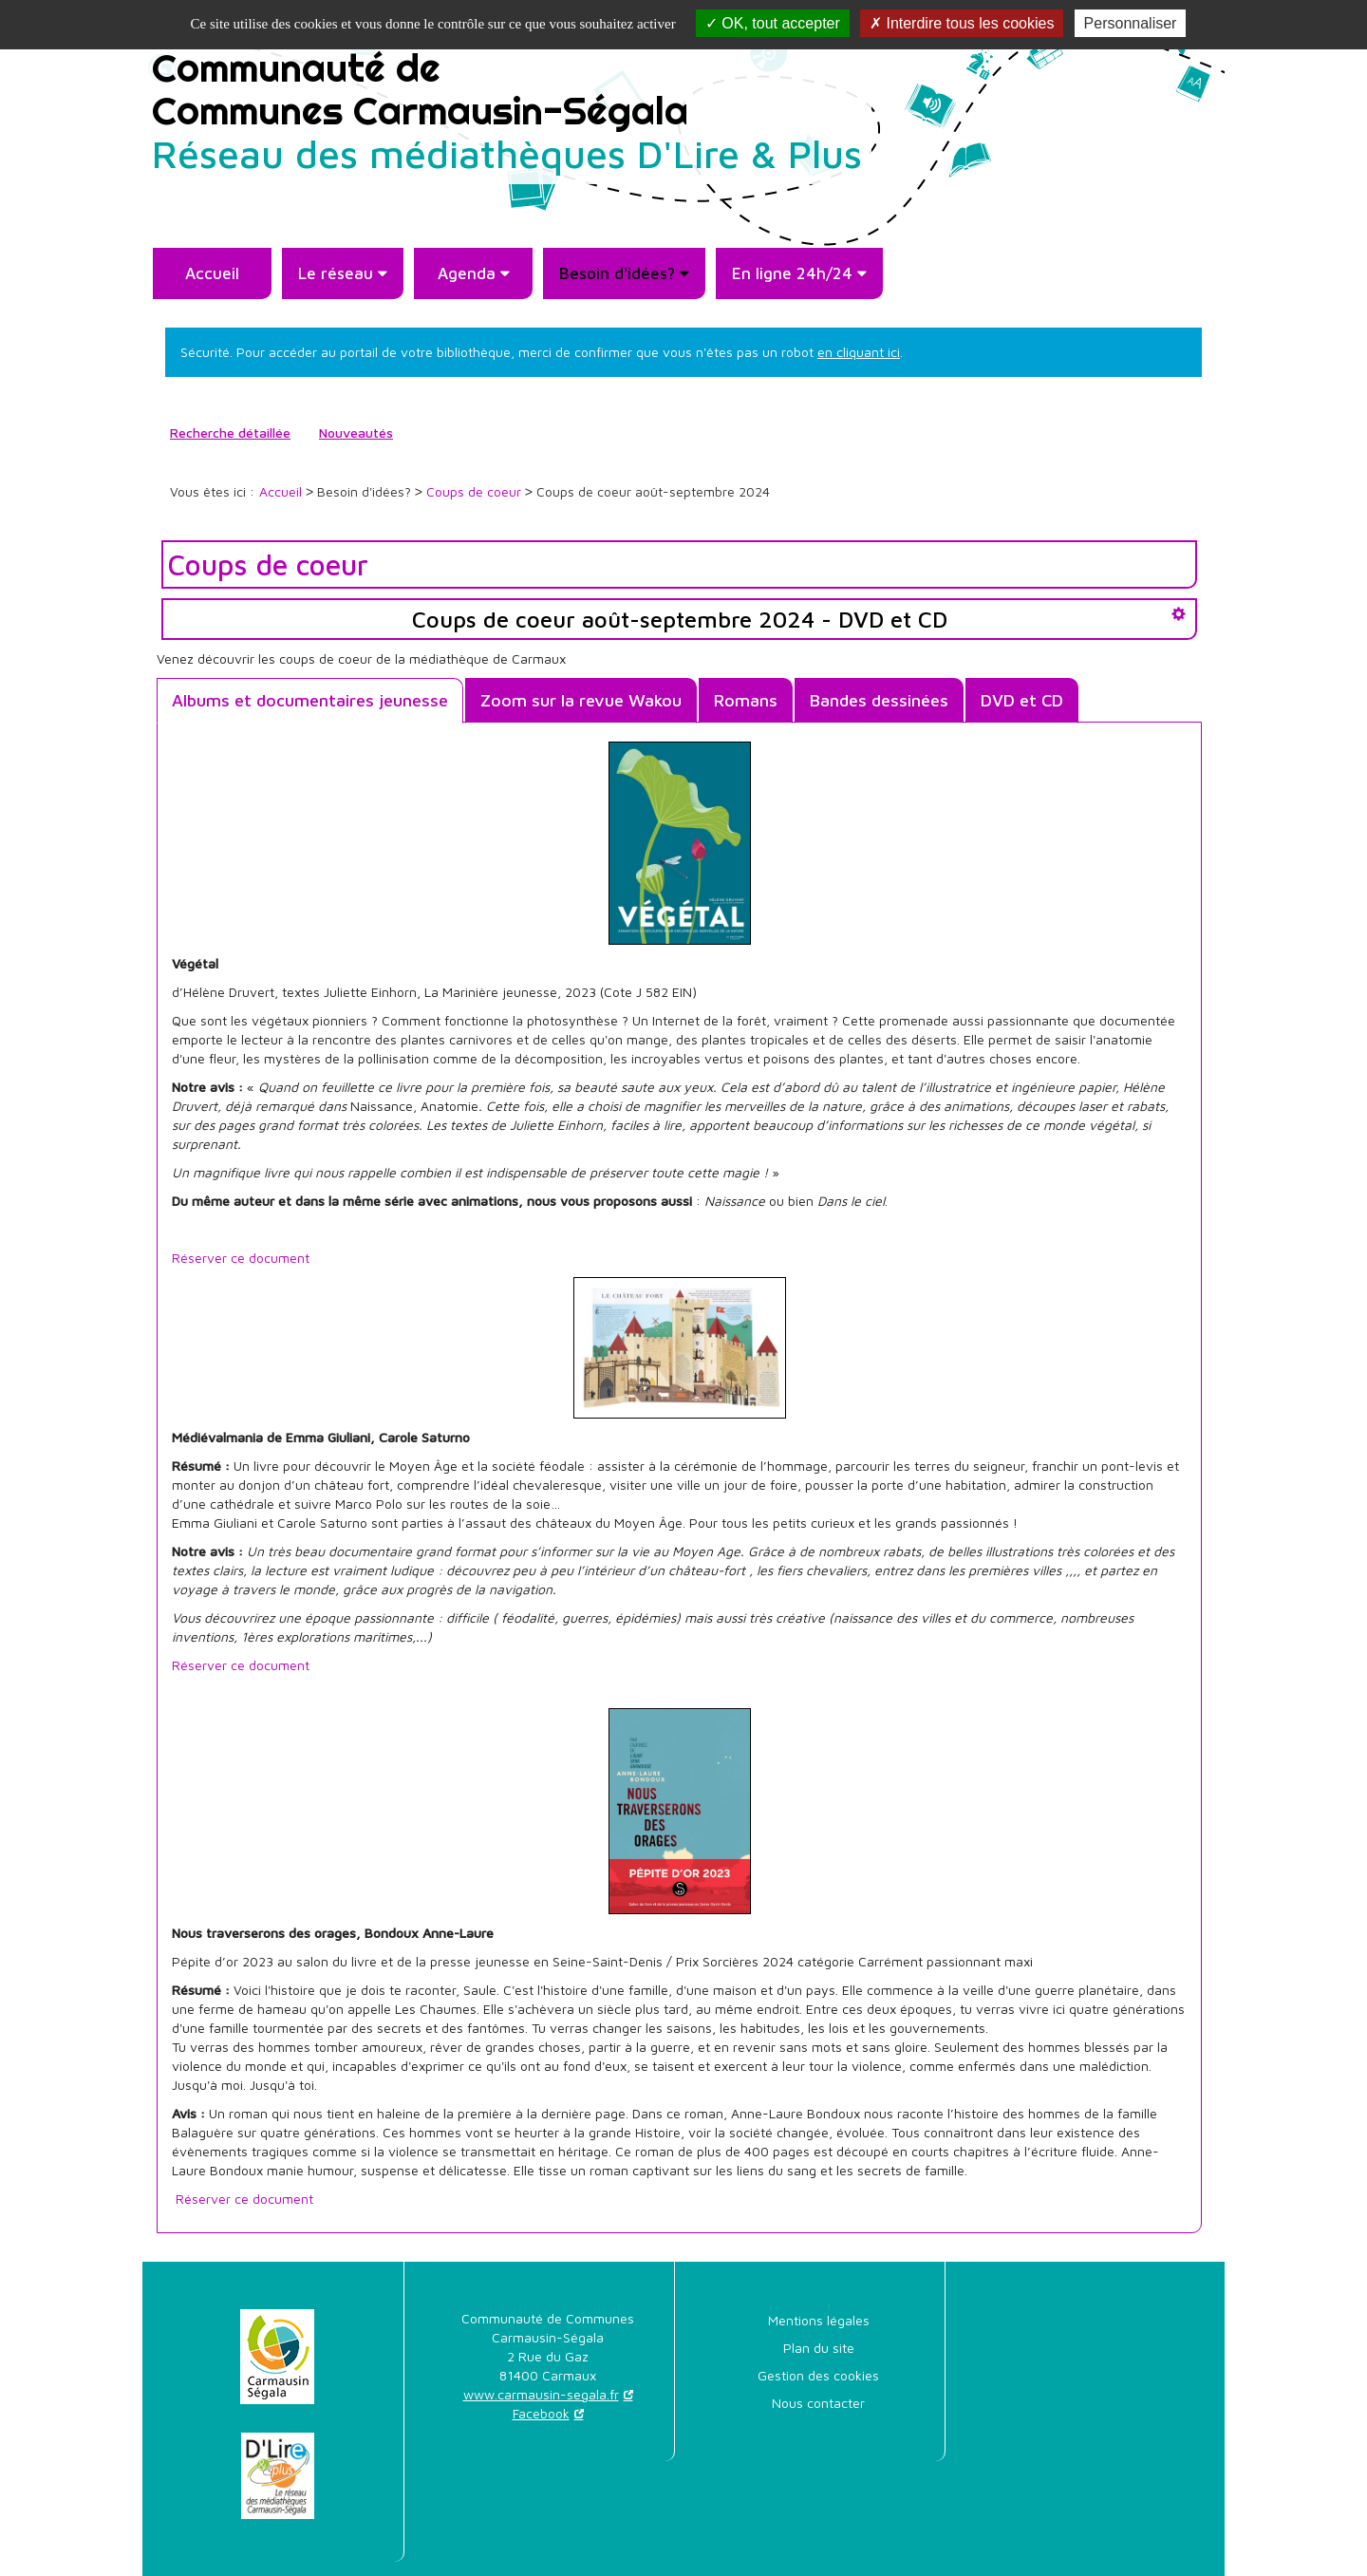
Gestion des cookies (818, 2375)
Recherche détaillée (230, 432)
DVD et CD (1022, 700)
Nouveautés (356, 432)
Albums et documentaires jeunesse (310, 700)
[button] (342, 273)
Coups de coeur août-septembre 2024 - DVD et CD (679, 619)
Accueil (212, 273)
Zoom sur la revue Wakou (581, 700)
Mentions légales (819, 2320)
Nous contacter (818, 2403)
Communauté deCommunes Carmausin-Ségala (507, 109)
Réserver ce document (240, 1258)
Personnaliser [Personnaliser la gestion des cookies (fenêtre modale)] (1130, 23)
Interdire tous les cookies (962, 23)
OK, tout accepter (772, 23)
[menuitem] (212, 273)
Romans (745, 700)
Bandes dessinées (879, 700)
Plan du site (818, 2348)
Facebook (541, 2413)
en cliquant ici (858, 352)
